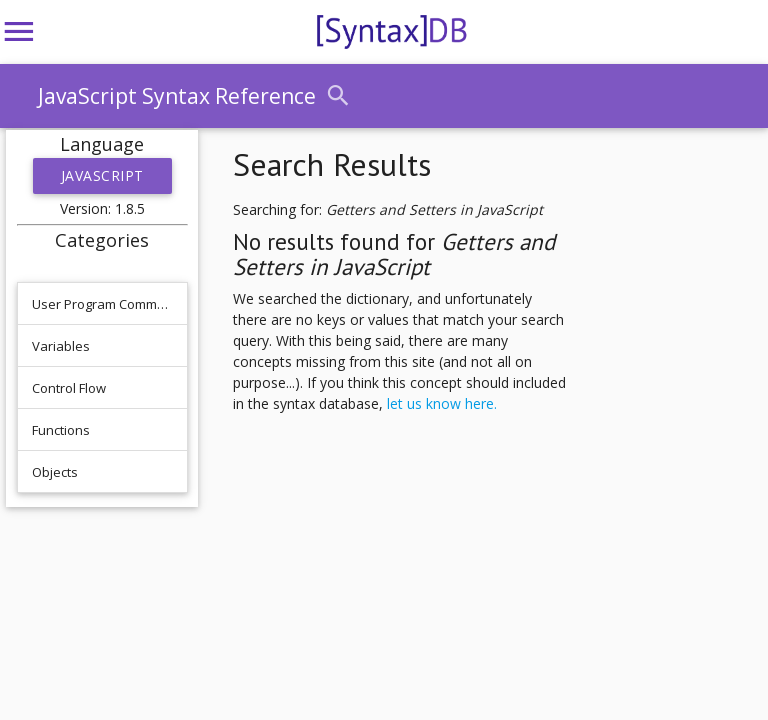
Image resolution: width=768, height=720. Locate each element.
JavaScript (102, 175)
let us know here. (442, 403)
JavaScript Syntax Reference (177, 96)
